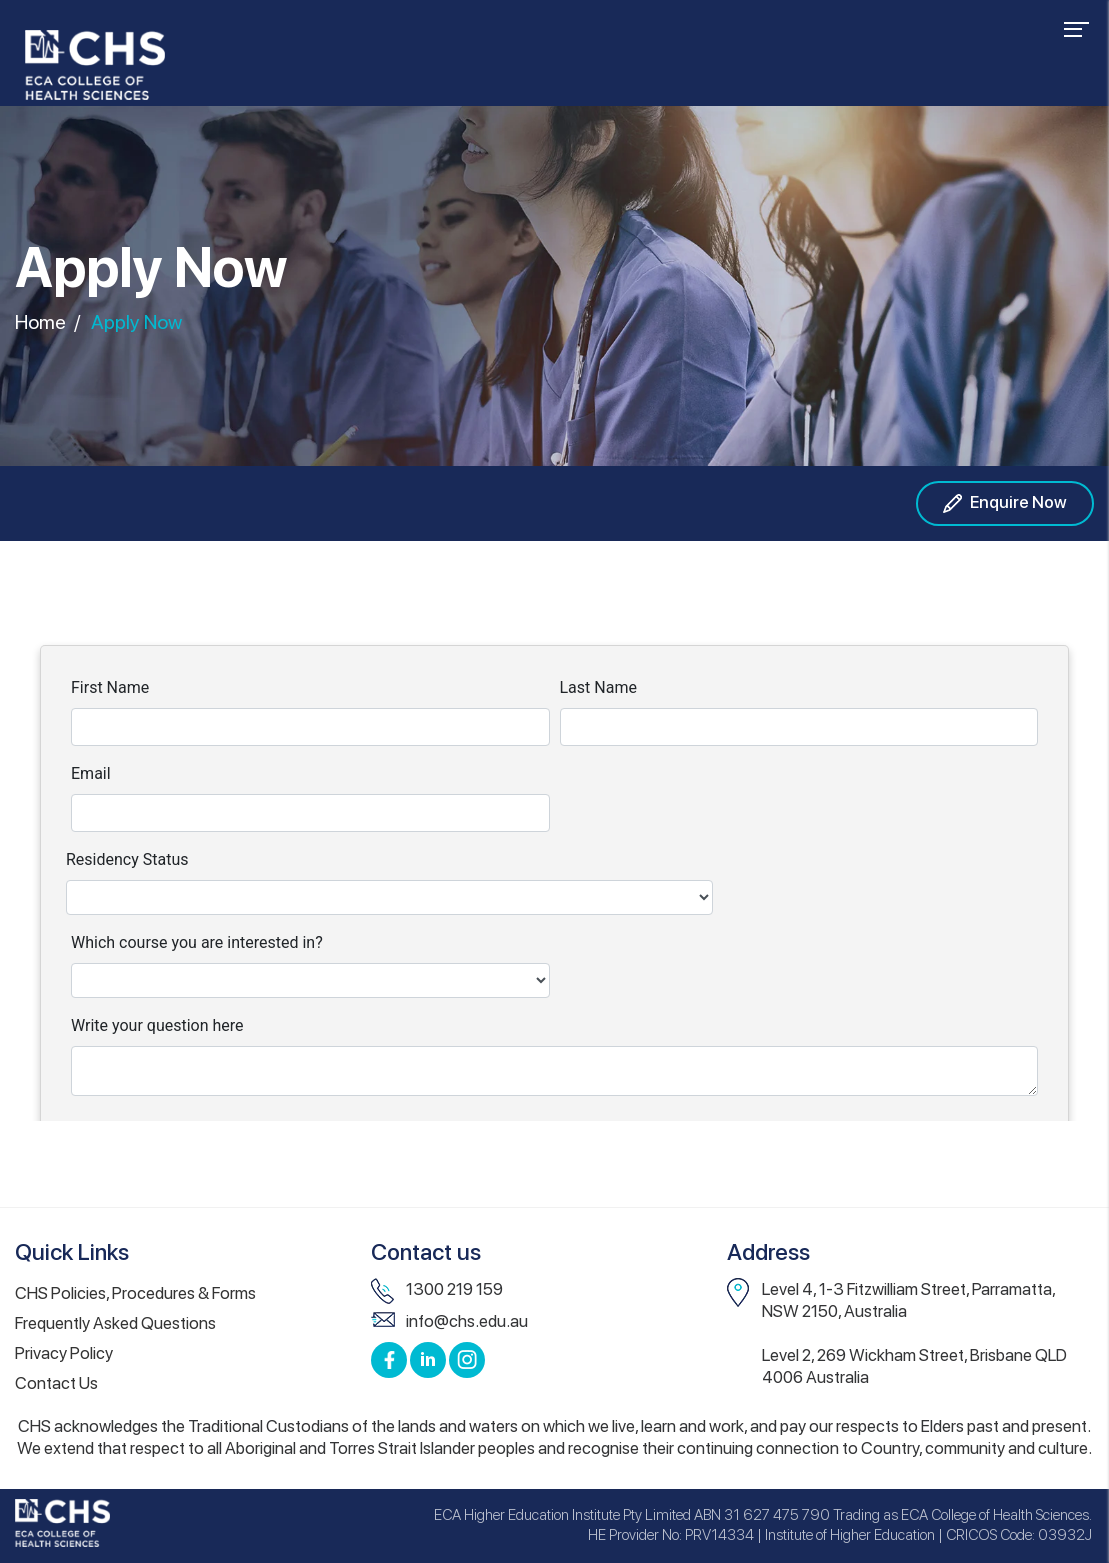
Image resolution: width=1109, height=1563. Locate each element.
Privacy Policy (64, 1353)
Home (40, 321)
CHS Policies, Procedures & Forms (135, 1293)
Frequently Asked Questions (115, 1323)
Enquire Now (1005, 503)
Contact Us (56, 1383)
